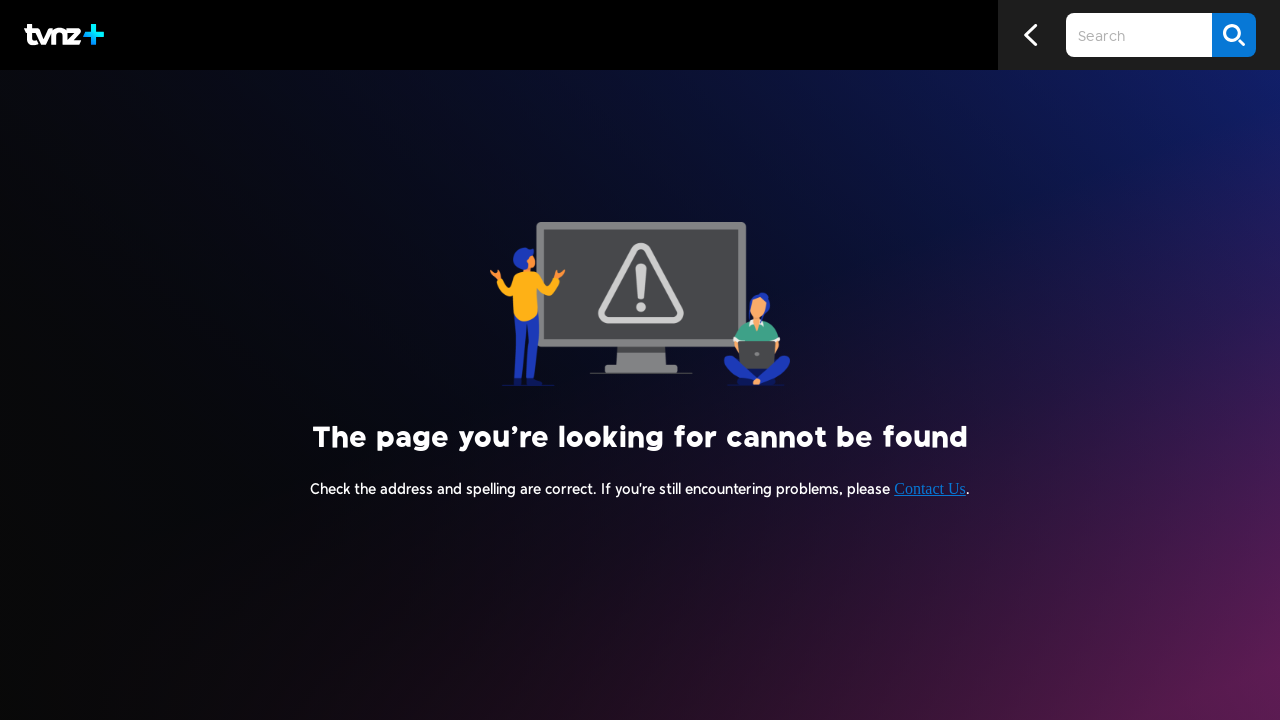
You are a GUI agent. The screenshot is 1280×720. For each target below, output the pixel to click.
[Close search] (915, 35)
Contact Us (930, 488)
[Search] (1234, 35)
